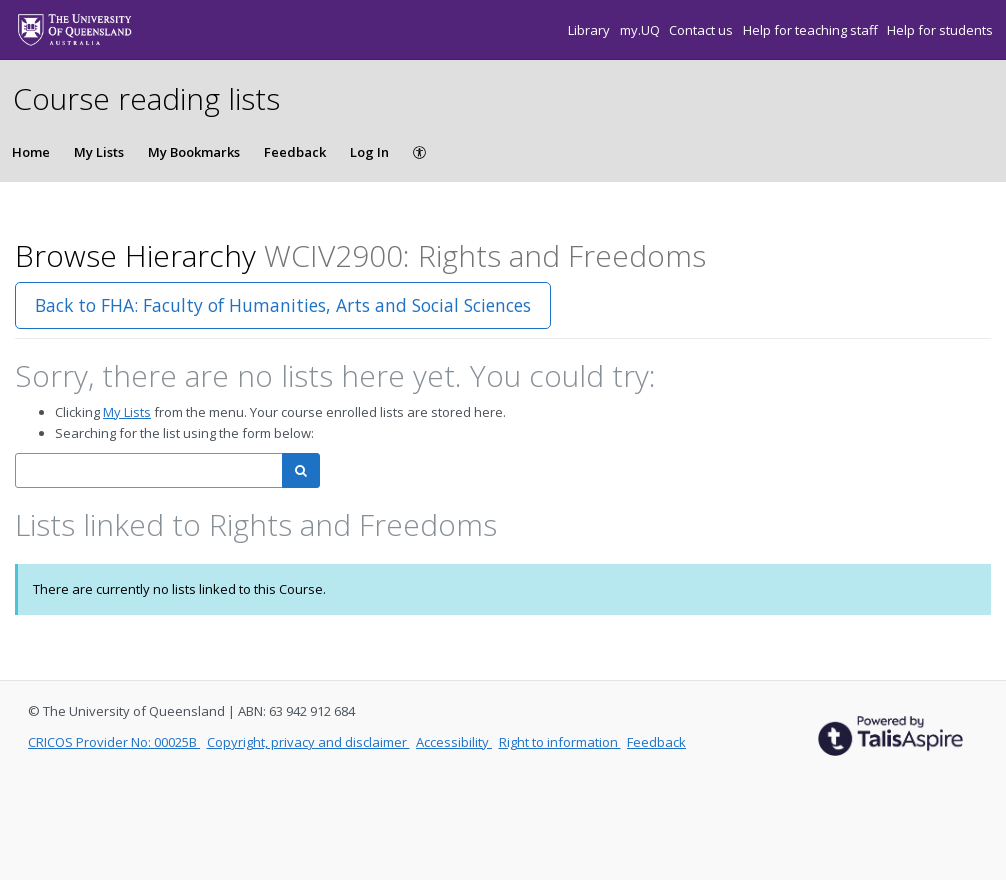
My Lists (99, 152)
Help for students (940, 30)
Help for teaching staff (812, 30)
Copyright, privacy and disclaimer (308, 742)
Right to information (560, 742)
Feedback (295, 152)
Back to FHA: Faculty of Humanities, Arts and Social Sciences (283, 305)
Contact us (702, 30)
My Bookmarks (194, 152)
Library (590, 30)
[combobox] (149, 470)
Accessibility (454, 742)
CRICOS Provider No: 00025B (114, 742)
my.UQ (641, 30)
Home (31, 152)
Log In (369, 152)
